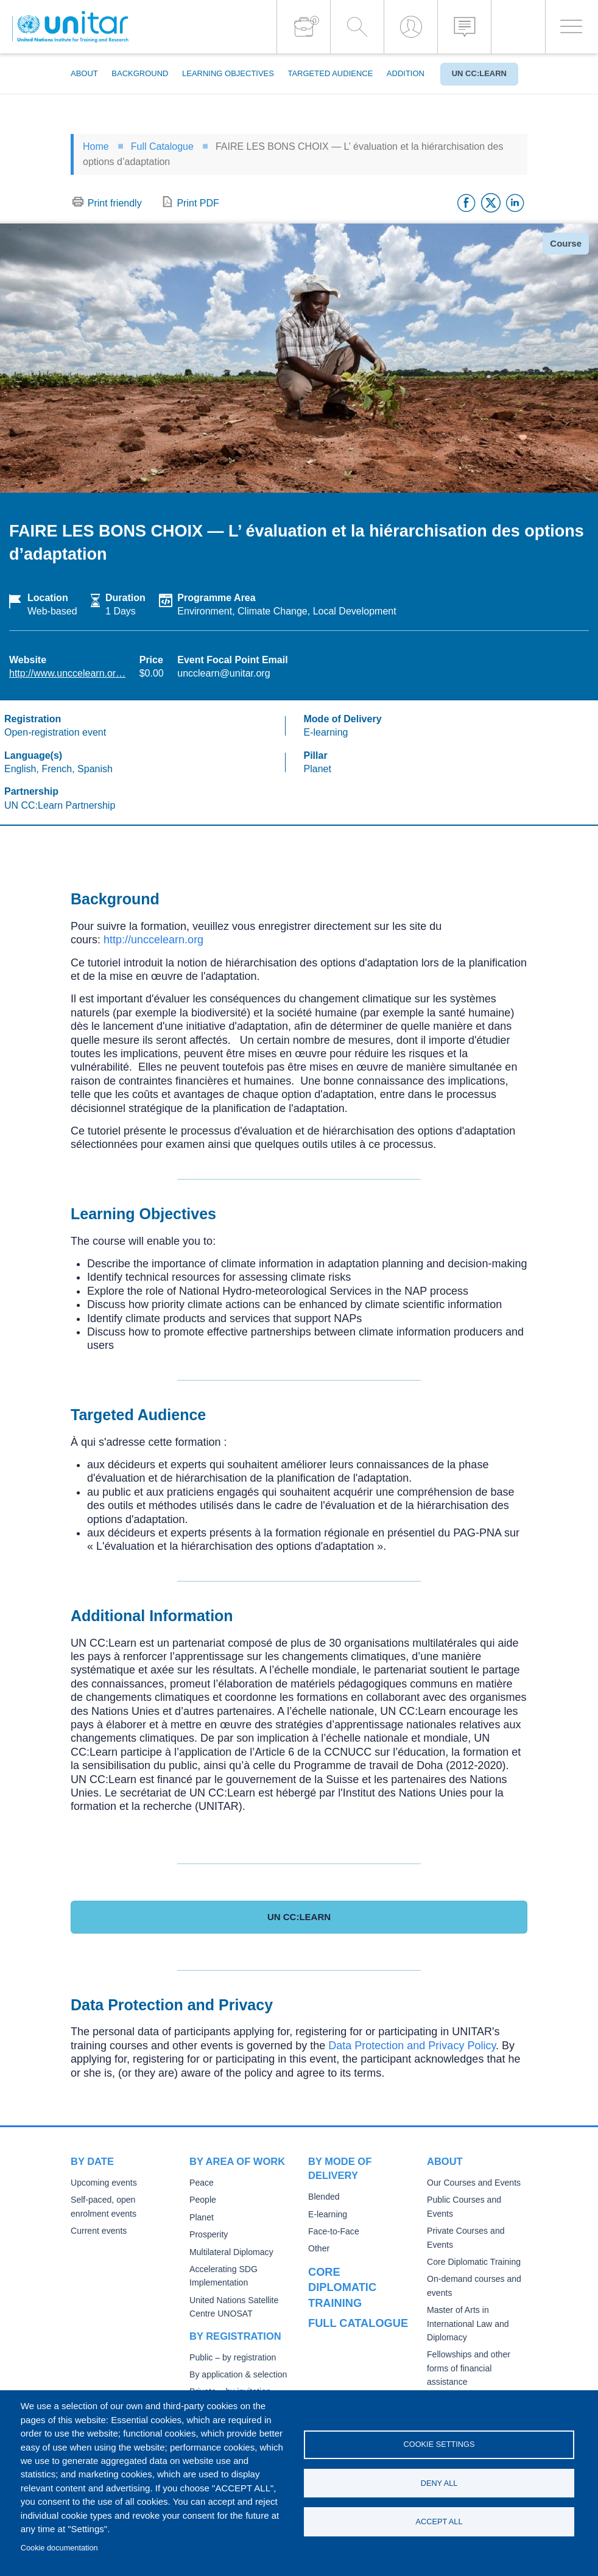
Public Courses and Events (476, 2200)
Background (139, 73)
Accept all (439, 2521)
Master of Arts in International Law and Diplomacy (466, 2310)
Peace (201, 2182)
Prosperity (208, 2234)
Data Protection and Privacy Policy (412, 2045)
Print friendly (115, 203)
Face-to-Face (332, 2231)
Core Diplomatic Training (472, 2248)
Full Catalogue (162, 146)
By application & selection (236, 2374)
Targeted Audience (330, 73)
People (202, 2200)
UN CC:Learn (479, 73)
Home (96, 146)
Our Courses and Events (472, 2182)
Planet (201, 2217)
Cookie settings (439, 2444)
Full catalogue (353, 2303)
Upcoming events (102, 2182)
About (84, 73)
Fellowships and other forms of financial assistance (467, 2355)
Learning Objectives (228, 73)
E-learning (327, 2214)
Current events (98, 2231)
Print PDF (198, 203)
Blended (323, 2196)
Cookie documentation (59, 2547)
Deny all (439, 2483)
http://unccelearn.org (153, 940)
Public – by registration (231, 2357)
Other (318, 2248)
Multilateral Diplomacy (229, 2252)
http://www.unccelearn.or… (67, 673)
